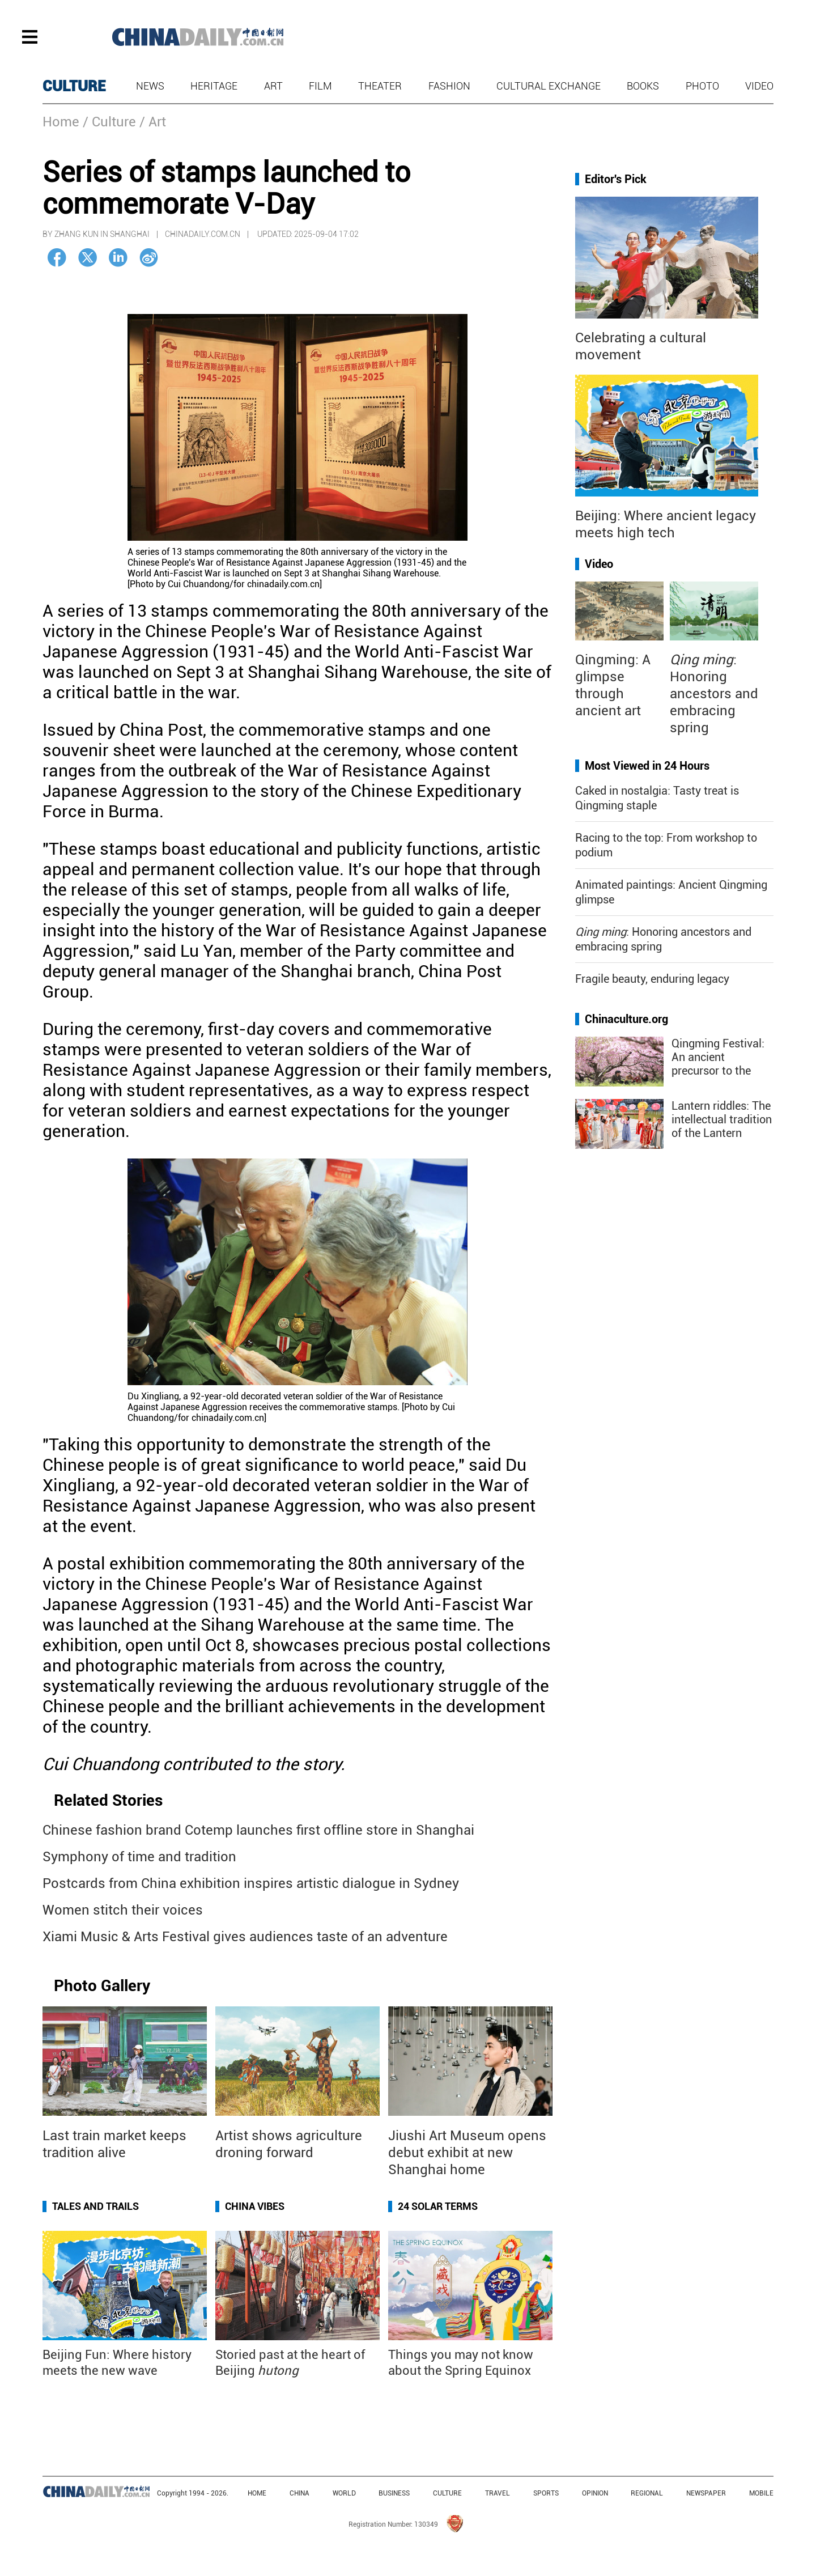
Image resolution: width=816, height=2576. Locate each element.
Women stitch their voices (122, 1910)
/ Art (152, 122)
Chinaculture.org (626, 1019)
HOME (257, 2493)
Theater (380, 86)
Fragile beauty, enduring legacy (652, 979)
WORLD (344, 2493)
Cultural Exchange (548, 86)
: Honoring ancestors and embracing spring (714, 694)
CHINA (299, 2493)
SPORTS (546, 2493)
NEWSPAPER (706, 2493)
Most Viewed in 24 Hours (647, 766)
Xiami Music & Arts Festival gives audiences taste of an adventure (245, 1937)
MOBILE (761, 2493)
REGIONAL (647, 2493)
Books (643, 86)
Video (759, 86)
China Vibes (254, 2206)
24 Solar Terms (438, 2206)
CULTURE (74, 86)
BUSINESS (394, 2493)
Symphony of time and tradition (139, 1857)
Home (60, 122)
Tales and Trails (95, 2206)
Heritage (213, 86)
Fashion (449, 86)
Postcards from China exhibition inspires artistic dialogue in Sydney (250, 1883)
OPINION (595, 2493)
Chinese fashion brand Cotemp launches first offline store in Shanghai (258, 1830)
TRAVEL (497, 2493)
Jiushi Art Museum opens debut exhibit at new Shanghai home (467, 2153)
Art (273, 86)
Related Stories (108, 1800)
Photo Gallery (102, 1985)
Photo (702, 86)
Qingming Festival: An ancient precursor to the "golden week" (718, 1064)
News (150, 86)
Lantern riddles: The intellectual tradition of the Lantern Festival (722, 1126)
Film (320, 86)
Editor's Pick (616, 179)
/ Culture (109, 122)
